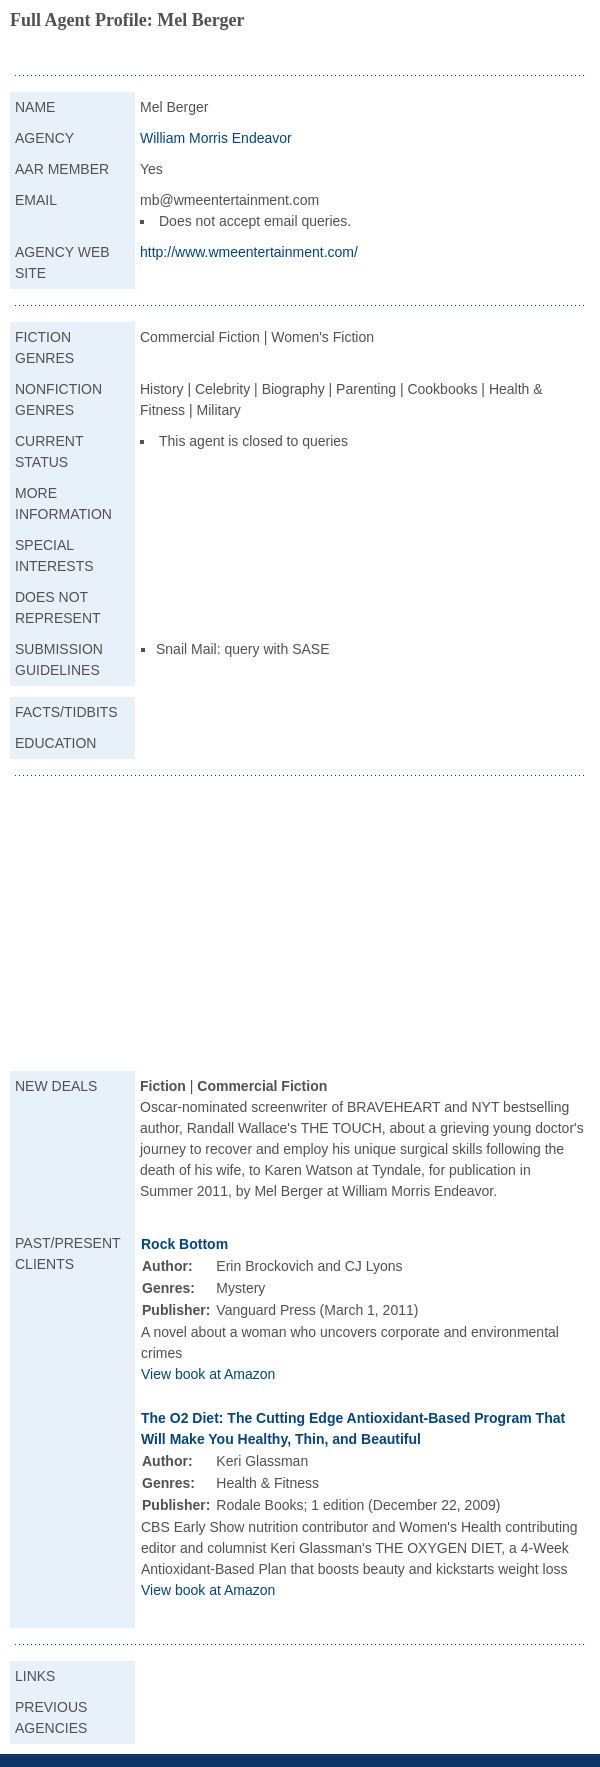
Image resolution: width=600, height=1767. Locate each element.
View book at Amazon (208, 1374)
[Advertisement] (300, 926)
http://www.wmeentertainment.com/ (249, 252)
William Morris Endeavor (216, 138)
